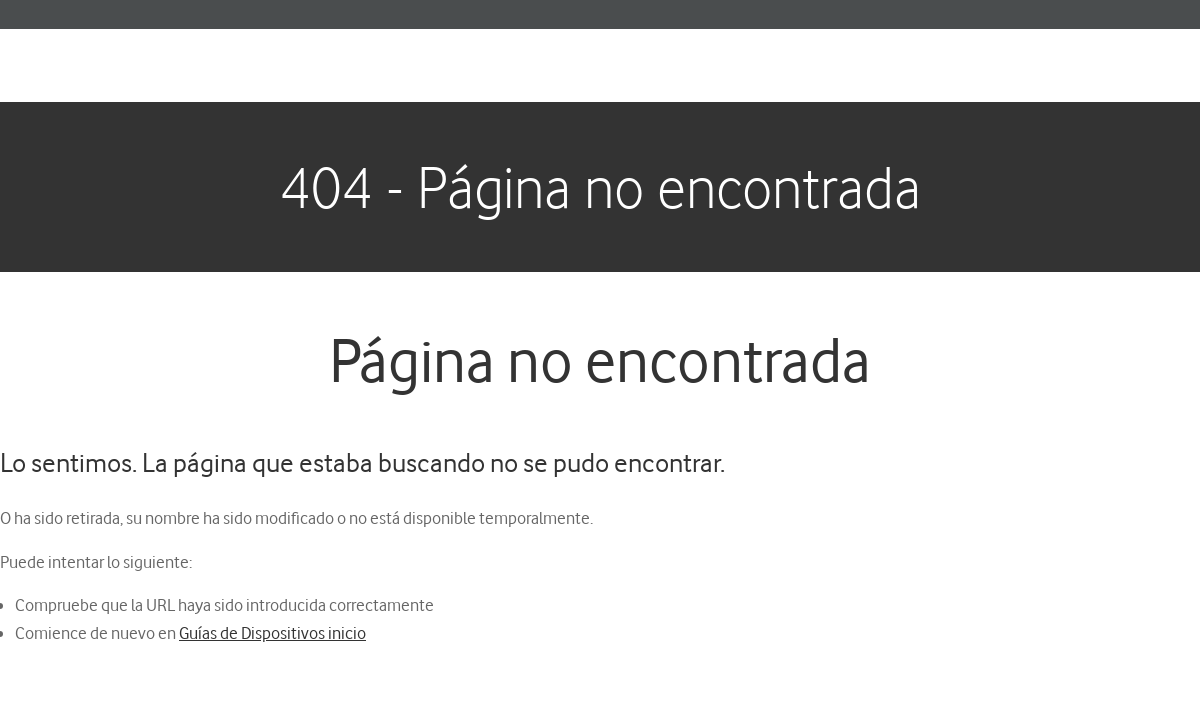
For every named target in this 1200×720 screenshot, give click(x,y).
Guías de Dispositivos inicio (272, 632)
